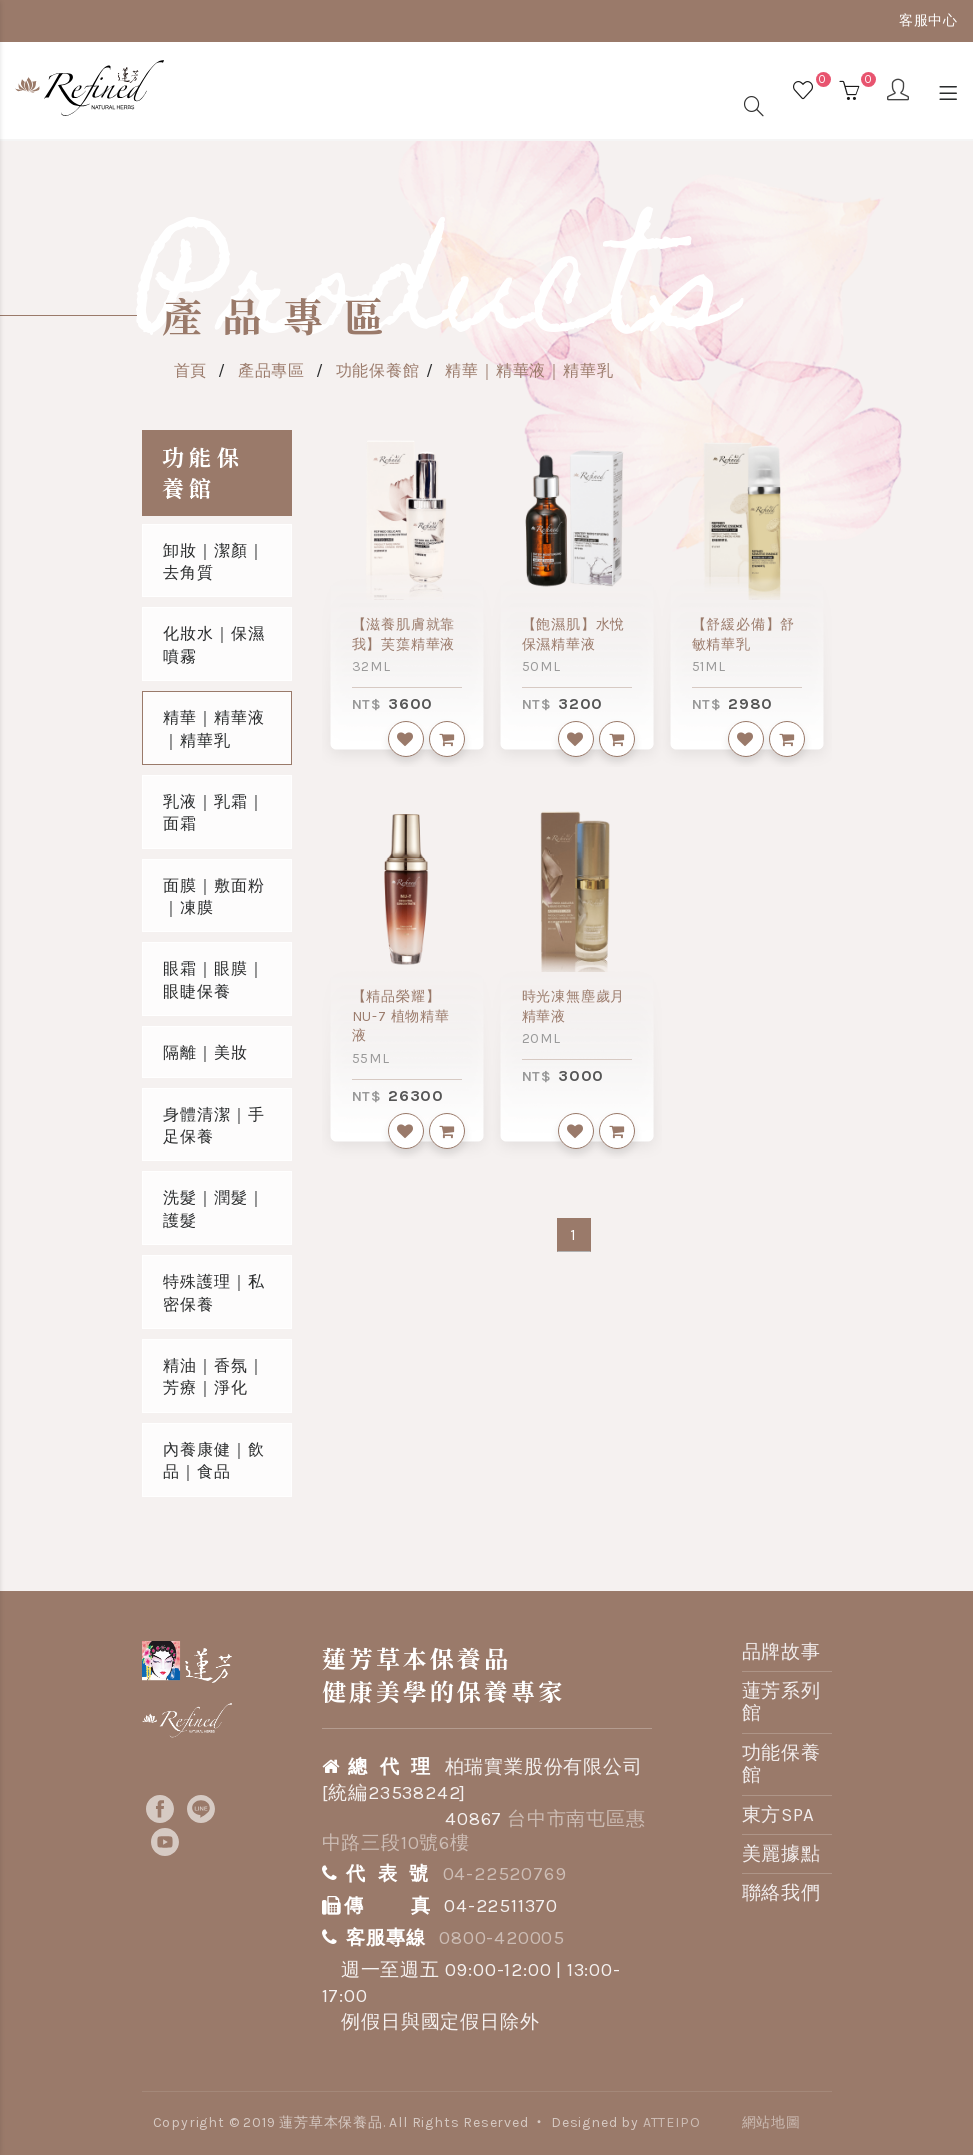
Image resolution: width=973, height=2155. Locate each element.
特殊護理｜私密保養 (214, 1292)
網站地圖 (771, 2122)
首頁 (191, 370)
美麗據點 (781, 1854)
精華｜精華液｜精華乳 (529, 370)
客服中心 (928, 20)
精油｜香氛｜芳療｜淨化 (214, 1376)
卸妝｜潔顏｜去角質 (214, 561)
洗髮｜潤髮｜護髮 (214, 1208)
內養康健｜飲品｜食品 (214, 1460)
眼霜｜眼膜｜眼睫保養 (214, 979)
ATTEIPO (672, 2122)
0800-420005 (502, 1938)
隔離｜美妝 (205, 1052)
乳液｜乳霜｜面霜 (214, 812)
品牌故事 (781, 1652)
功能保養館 (378, 370)
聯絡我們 (781, 1893)
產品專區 (271, 370)
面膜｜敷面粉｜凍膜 (214, 896)
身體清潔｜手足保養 (214, 1125)
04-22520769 (505, 1874)
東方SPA (778, 1815)
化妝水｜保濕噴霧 (214, 644)
